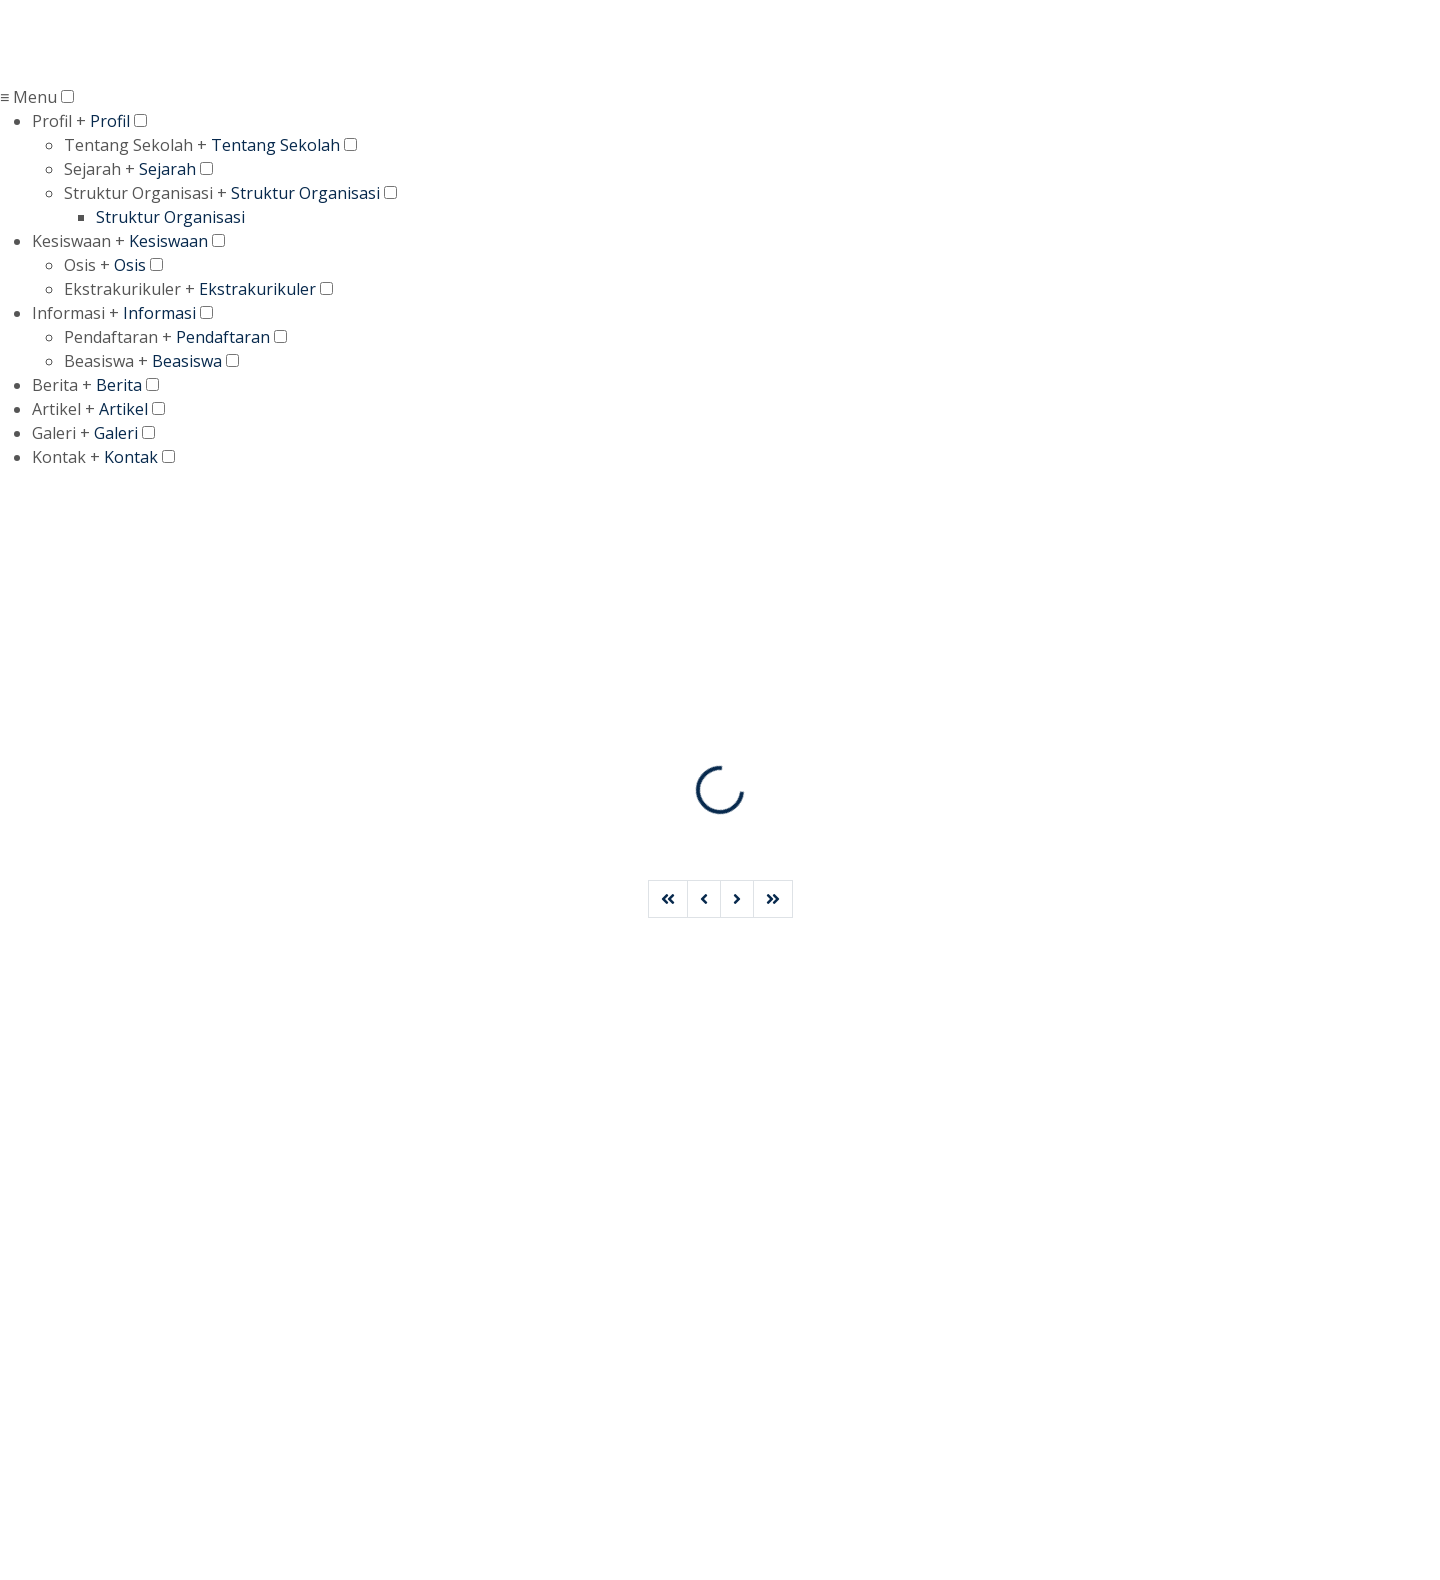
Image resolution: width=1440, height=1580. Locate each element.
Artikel (123, 409)
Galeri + (61, 433)
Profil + (59, 121)
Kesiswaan (168, 241)
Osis (130, 265)
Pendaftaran (223, 337)
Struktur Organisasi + (145, 193)
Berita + (62, 385)
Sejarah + (99, 169)
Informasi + (75, 313)
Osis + (87, 265)
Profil (110, 121)
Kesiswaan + (78, 241)
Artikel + (63, 409)
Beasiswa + (106, 361)
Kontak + (66, 457)
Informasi (159, 313)
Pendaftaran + (118, 337)
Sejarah (167, 169)
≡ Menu (28, 97)
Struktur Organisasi (305, 193)
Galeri (116, 433)
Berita (119, 385)
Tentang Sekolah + (135, 145)
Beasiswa (187, 361)
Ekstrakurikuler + (129, 289)
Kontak (131, 457)
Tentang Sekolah (275, 145)
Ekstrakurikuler (257, 289)
